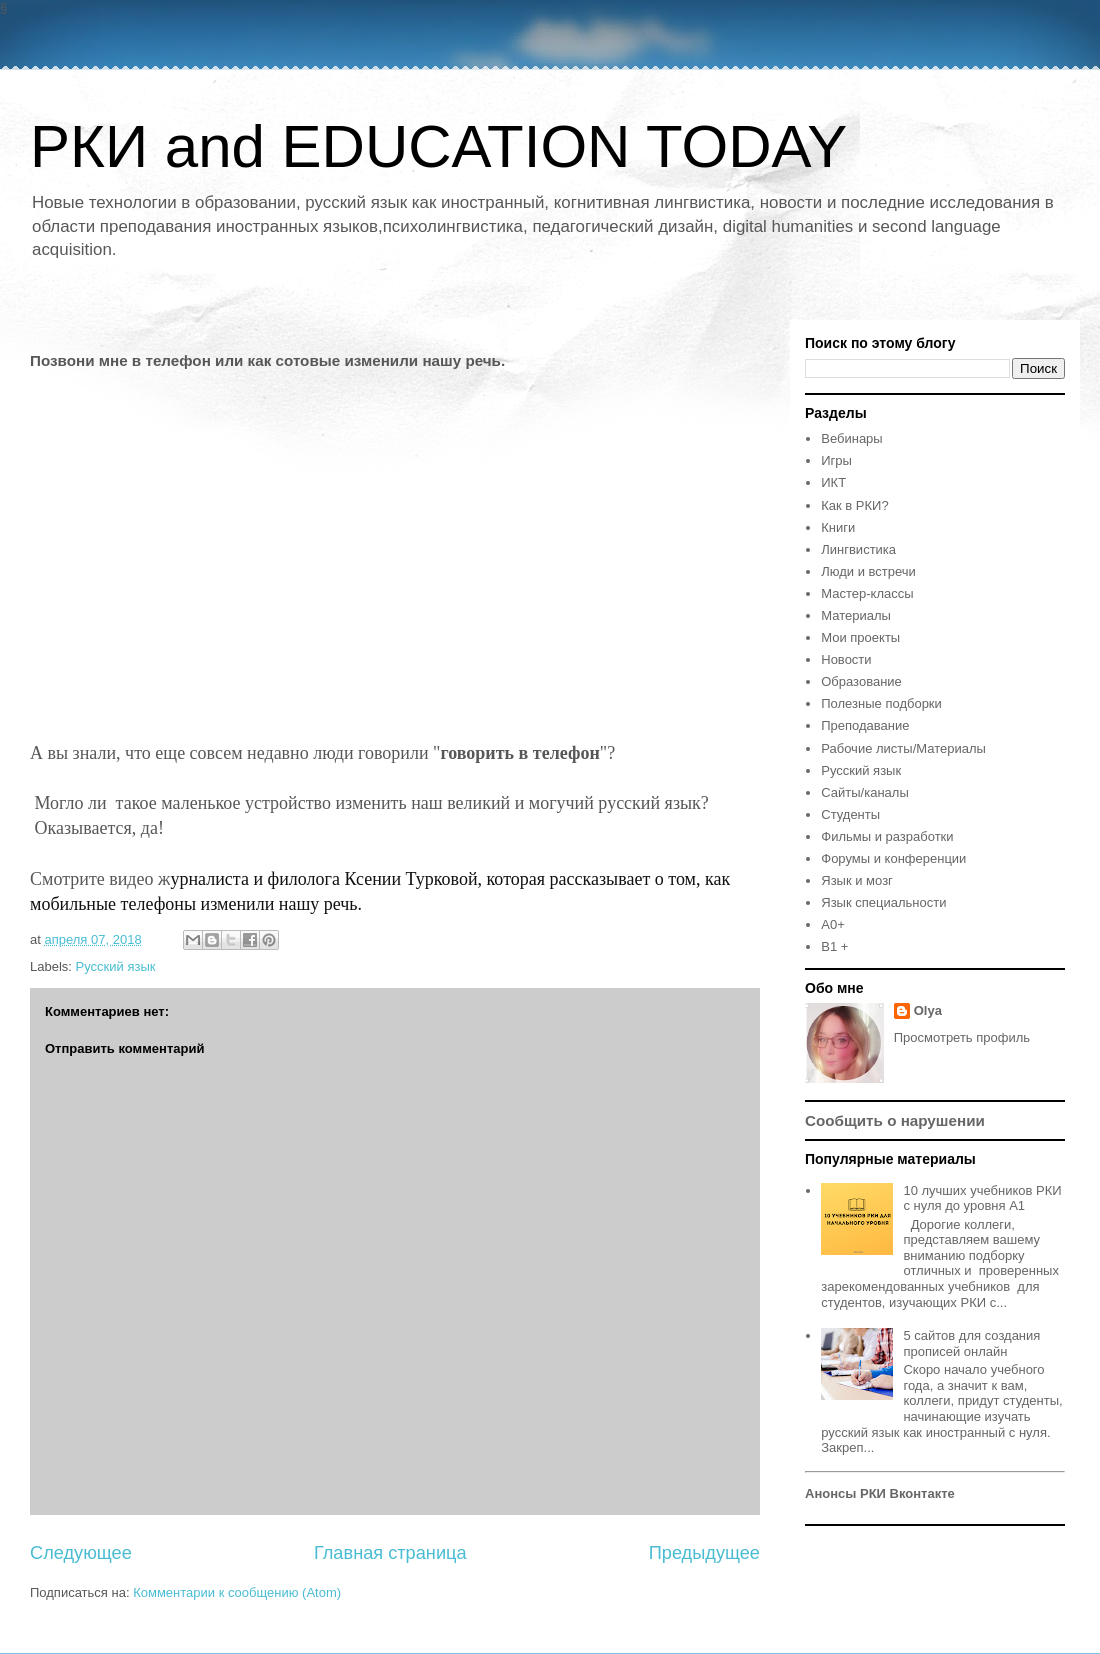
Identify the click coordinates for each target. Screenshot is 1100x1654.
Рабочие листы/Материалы (903, 748)
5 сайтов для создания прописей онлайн (971, 1343)
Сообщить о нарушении (895, 1120)
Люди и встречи (868, 571)
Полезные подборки (881, 703)
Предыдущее (704, 1553)
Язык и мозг (857, 880)
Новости (846, 659)
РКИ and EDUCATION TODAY (438, 146)
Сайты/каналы (864, 792)
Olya (928, 1010)
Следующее (81, 1553)
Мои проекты (860, 637)
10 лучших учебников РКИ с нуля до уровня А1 (982, 1198)
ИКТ (833, 482)
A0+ (833, 924)
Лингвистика (858, 549)
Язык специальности (883, 902)
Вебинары (851, 438)
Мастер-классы (867, 593)
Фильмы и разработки (887, 836)
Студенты (850, 814)
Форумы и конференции (893, 858)
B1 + (834, 946)
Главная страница (390, 1553)
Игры (836, 460)
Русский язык (116, 966)
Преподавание (865, 725)
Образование (861, 681)
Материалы (856, 615)
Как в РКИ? (854, 505)
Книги (838, 527)
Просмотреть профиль (962, 1037)
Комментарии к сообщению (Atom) (237, 1592)
